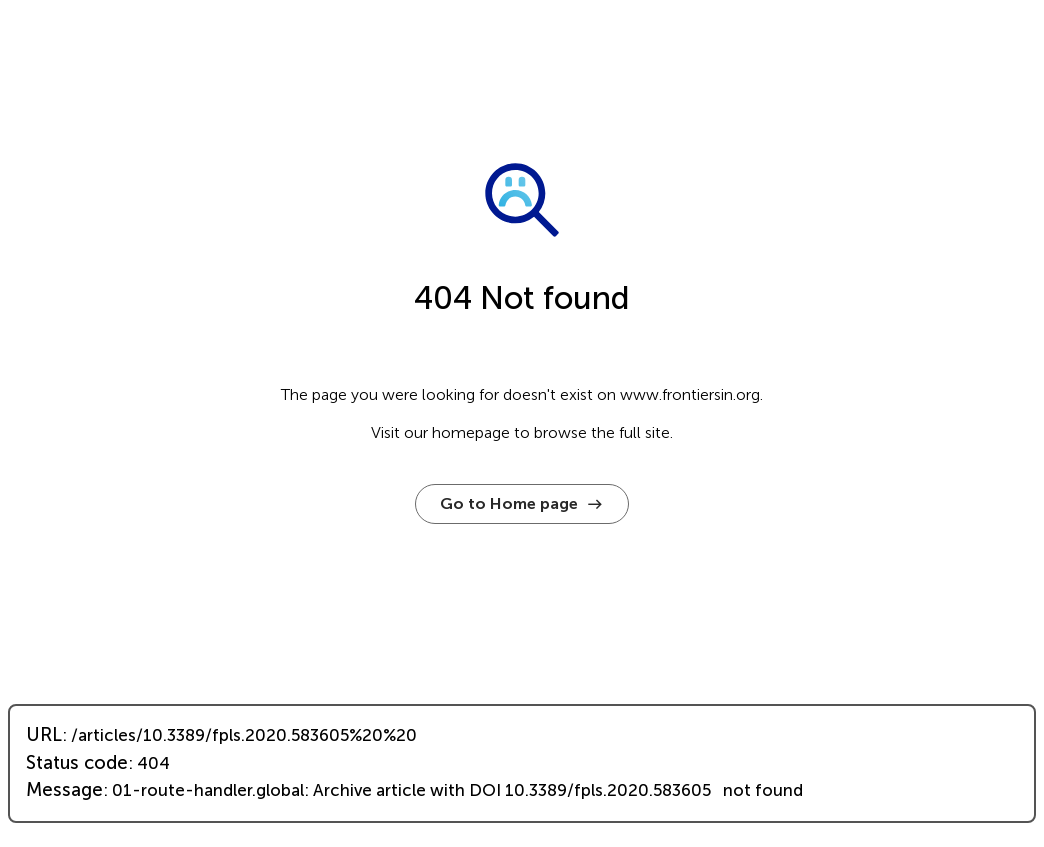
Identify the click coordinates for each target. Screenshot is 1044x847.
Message (64, 790)
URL (44, 735)
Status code (77, 763)
